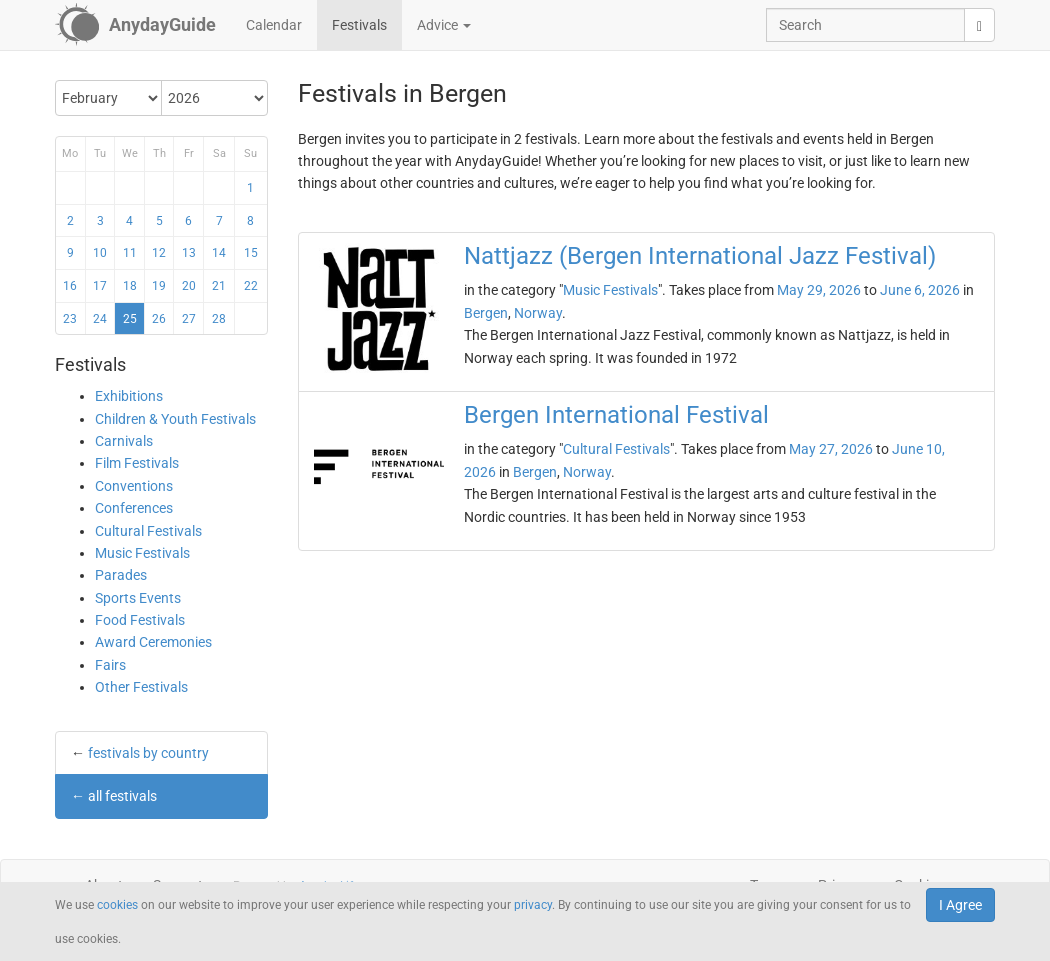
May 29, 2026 (819, 290)
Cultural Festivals (148, 531)
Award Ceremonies (153, 642)
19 (159, 286)
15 (251, 253)
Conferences (134, 508)
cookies (117, 905)
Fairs (110, 665)
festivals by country (148, 753)
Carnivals (124, 441)
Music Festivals (142, 553)
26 (159, 319)
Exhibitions (129, 396)
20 (189, 286)
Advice (444, 25)
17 (100, 286)
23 (70, 319)
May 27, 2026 (831, 449)
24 (100, 319)
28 (219, 319)
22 (251, 286)
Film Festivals (137, 463)
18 (130, 286)
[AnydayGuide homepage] (135, 25)
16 (70, 286)
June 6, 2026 (920, 290)
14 (219, 253)
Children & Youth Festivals (175, 419)
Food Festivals (140, 620)
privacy (533, 905)
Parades (121, 575)
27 (189, 319)
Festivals (359, 25)
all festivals (122, 796)
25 (130, 319)
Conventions (134, 486)
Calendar (274, 25)
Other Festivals (141, 687)
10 (100, 253)
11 (130, 253)
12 (159, 253)
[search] (979, 25)
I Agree (960, 905)
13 (189, 253)
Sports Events (138, 598)
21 (219, 286)
